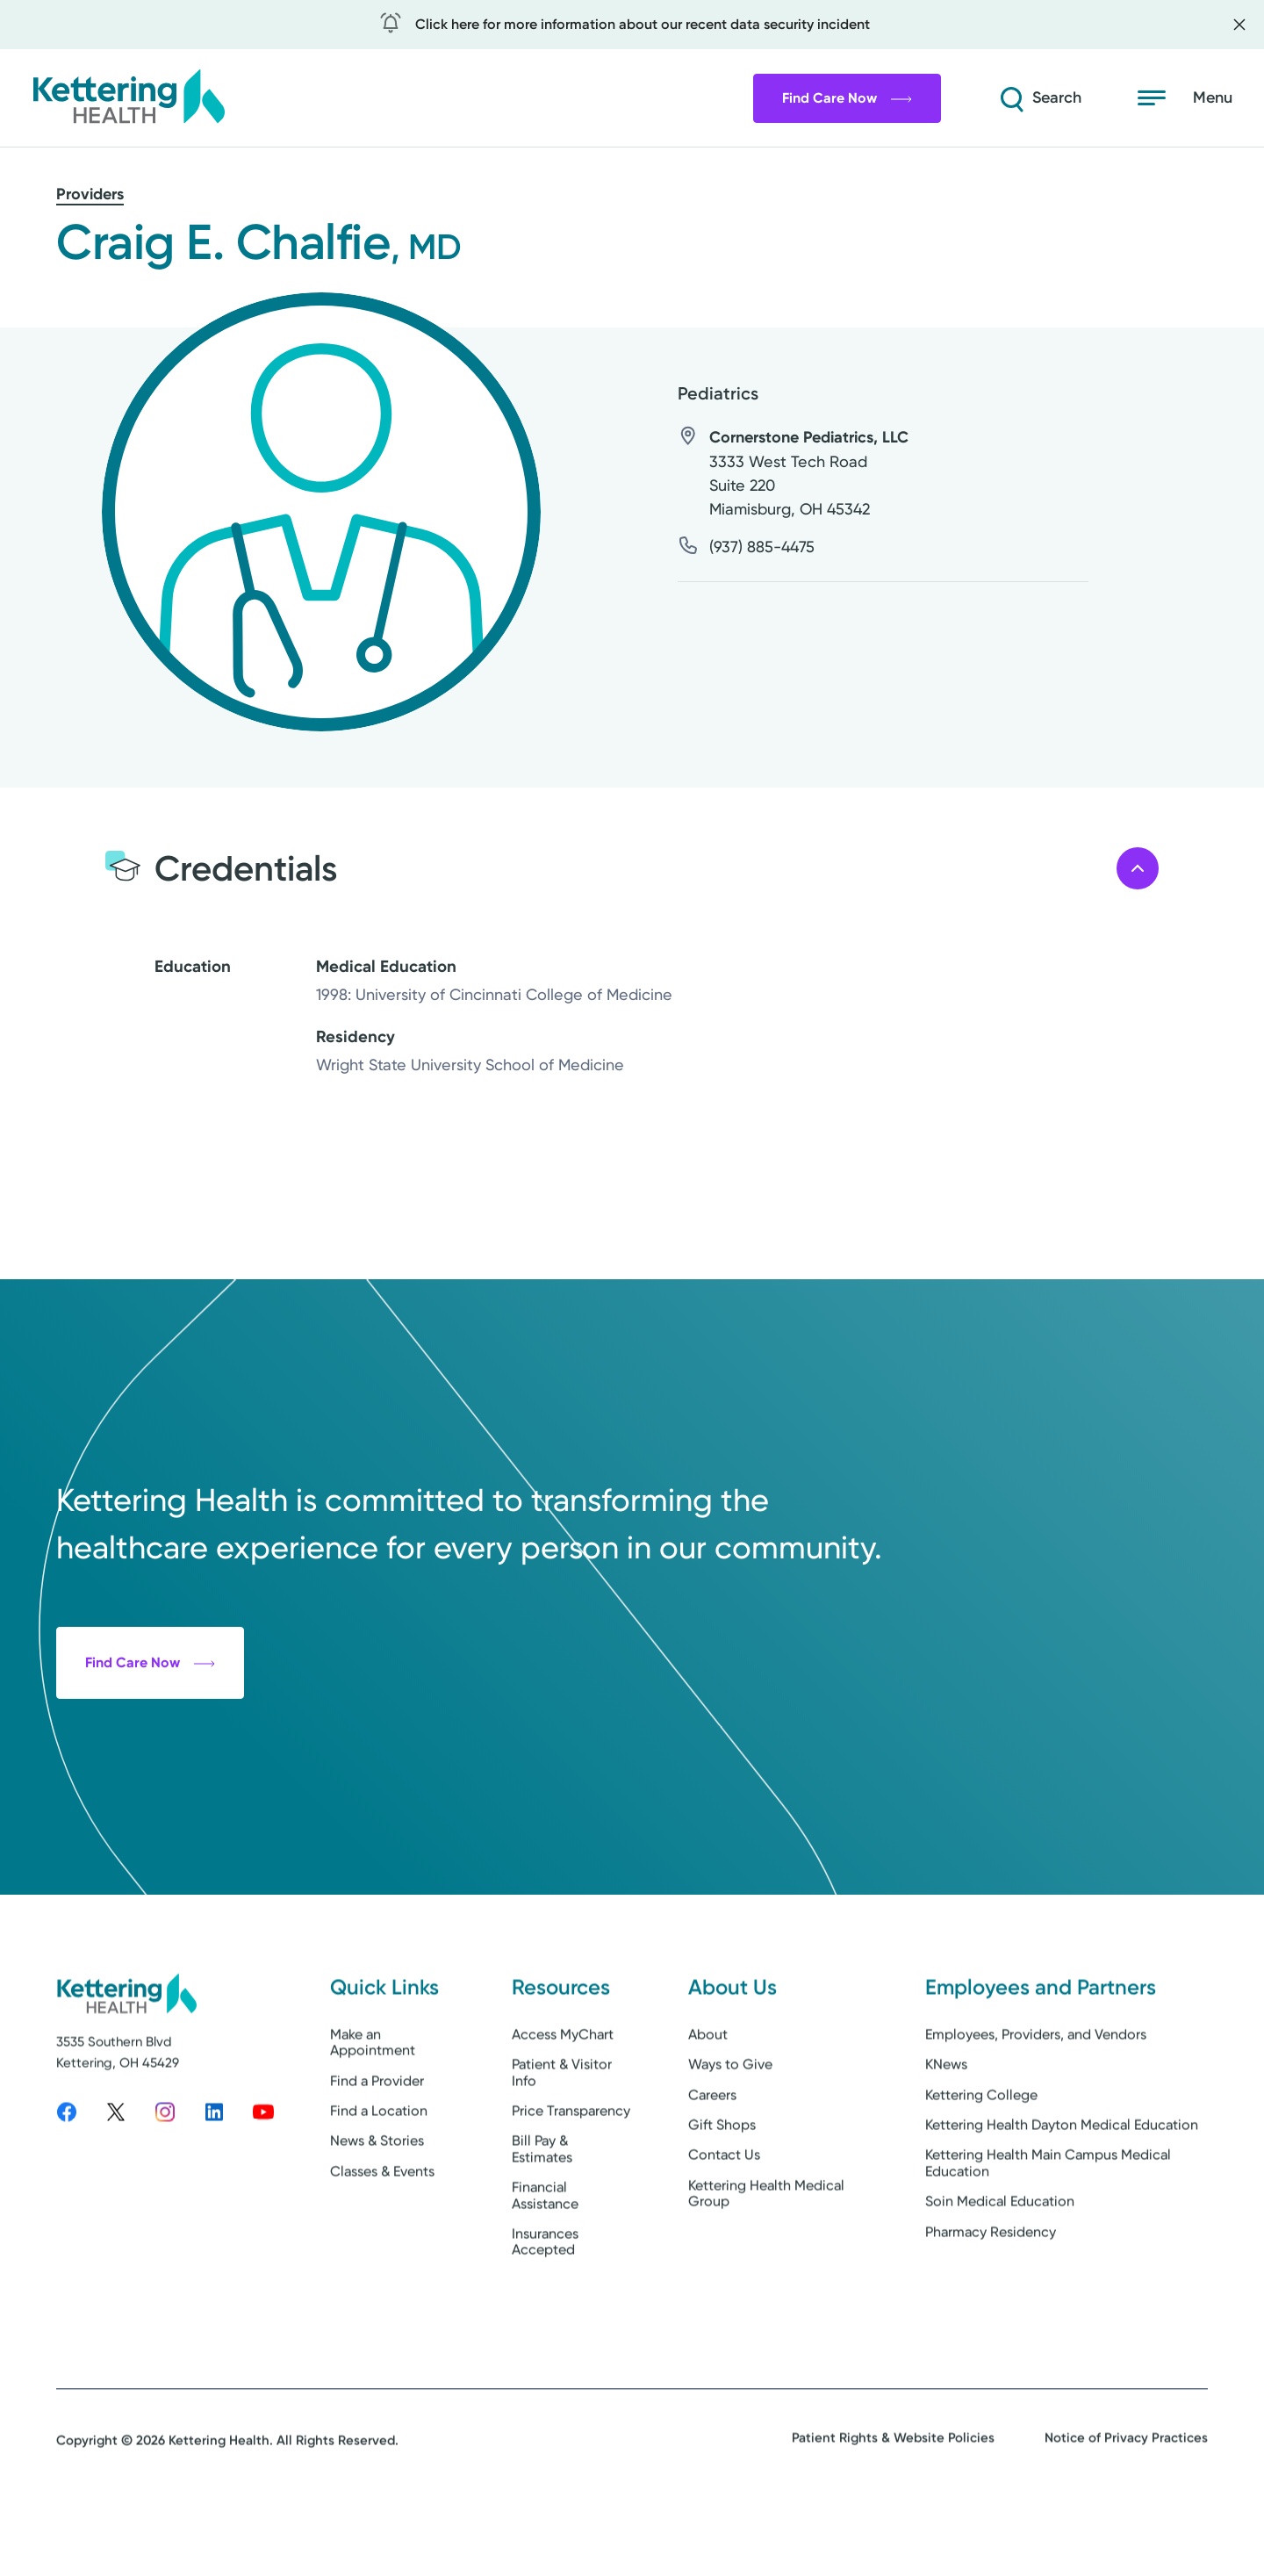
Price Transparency (571, 2173)
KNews (946, 2127)
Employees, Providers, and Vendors (1035, 2097)
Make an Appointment (372, 2105)
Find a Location (378, 2173)
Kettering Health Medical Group (766, 2256)
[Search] (1039, 98)
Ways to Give (730, 2127)
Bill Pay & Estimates (542, 2212)
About (708, 2097)
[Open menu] (1185, 98)
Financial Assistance (545, 2258)
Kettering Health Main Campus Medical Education (1048, 2226)
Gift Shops (722, 2187)
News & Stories (377, 2204)
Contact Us (724, 2218)
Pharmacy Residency (990, 2294)
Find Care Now (847, 98)
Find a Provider (377, 2143)
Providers (90, 194)
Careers (712, 2157)
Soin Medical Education (999, 2264)
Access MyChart (563, 2097)
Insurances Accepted (545, 2304)
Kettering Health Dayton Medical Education (1061, 2187)
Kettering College (981, 2157)
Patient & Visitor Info (562, 2135)
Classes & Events (382, 2234)
